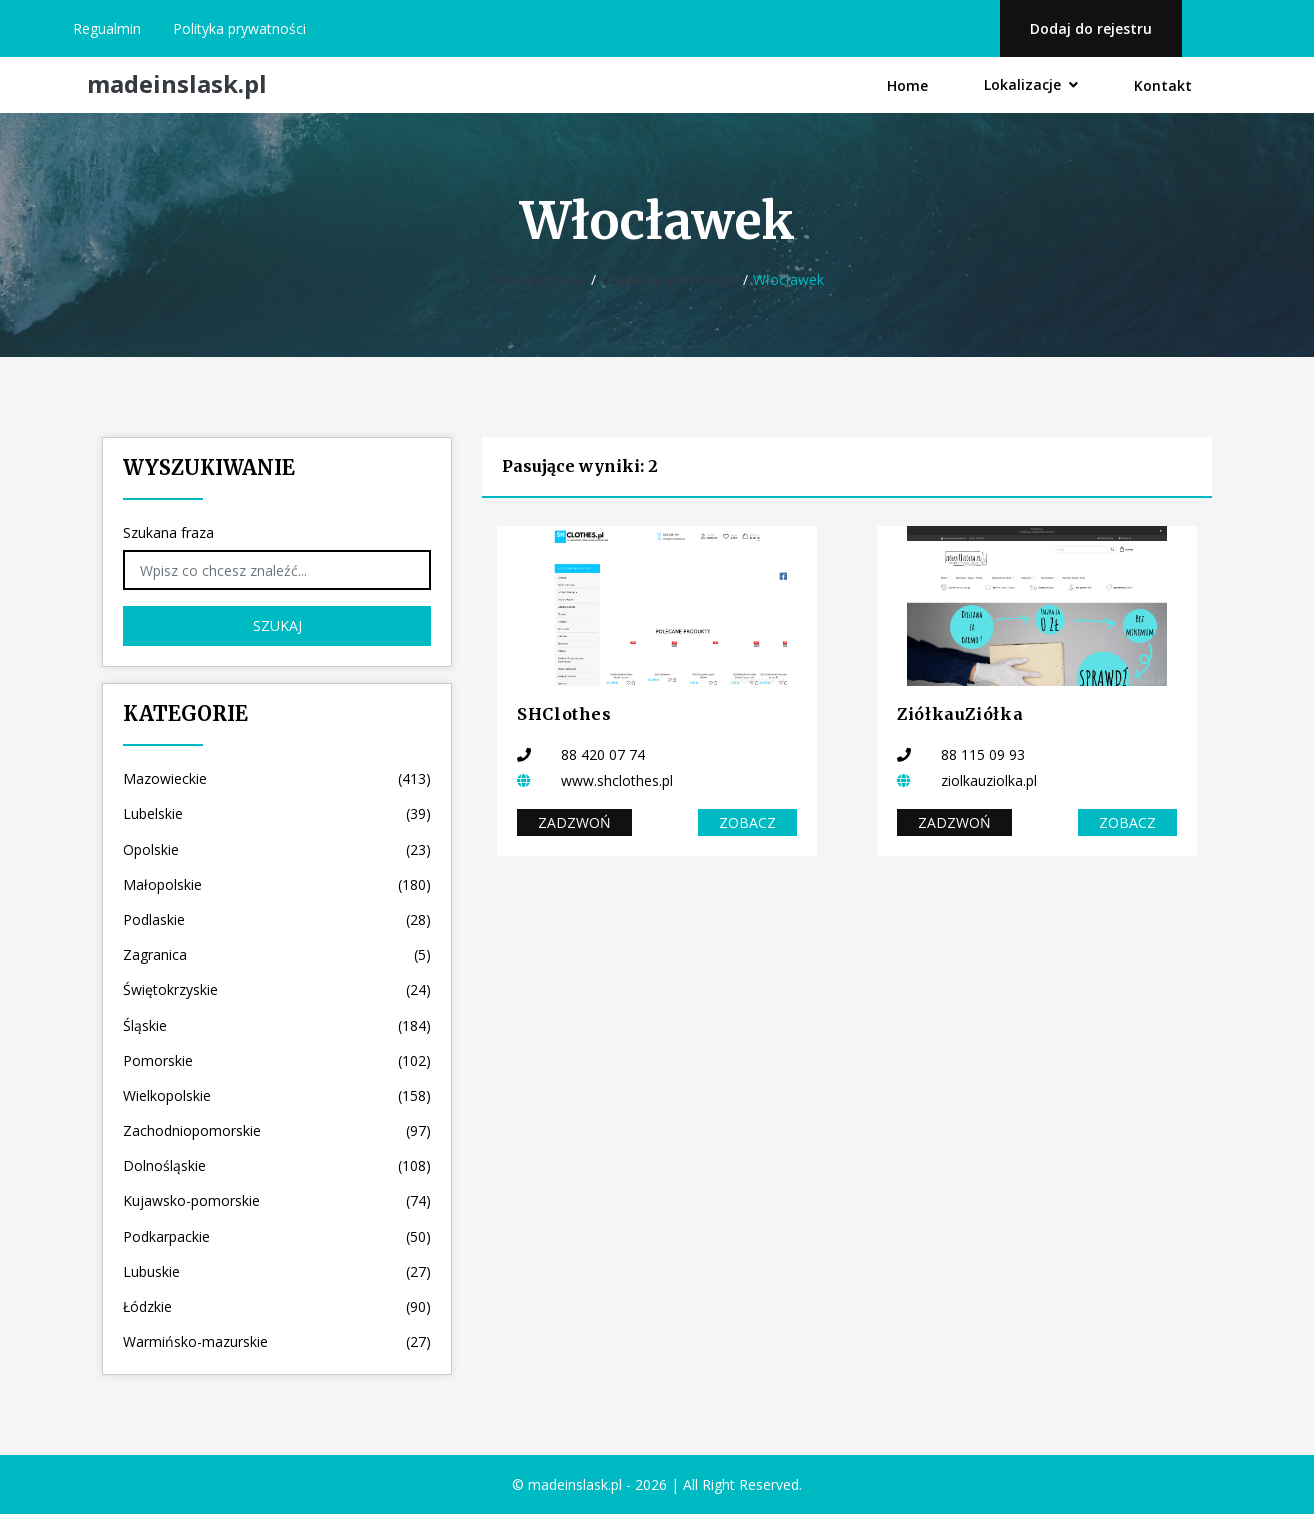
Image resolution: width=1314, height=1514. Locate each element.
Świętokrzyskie (277, 989)
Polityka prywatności (239, 28)
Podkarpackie (277, 1236)
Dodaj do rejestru (1091, 28)
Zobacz (747, 822)
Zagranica (277, 954)
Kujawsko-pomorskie (669, 279)
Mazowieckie (277, 778)
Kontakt (1163, 85)
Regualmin (107, 28)
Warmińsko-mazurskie (277, 1341)
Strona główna (538, 279)
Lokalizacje (1031, 84)
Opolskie (277, 849)
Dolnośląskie (277, 1165)
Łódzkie (277, 1306)
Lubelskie (277, 813)
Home (907, 85)
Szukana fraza (168, 532)
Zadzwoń (574, 822)
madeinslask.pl (177, 84)
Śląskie (277, 1025)
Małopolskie (277, 884)
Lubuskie (277, 1271)
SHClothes (564, 714)
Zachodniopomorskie (277, 1130)
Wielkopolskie (277, 1095)
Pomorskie (277, 1060)
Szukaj (277, 625)
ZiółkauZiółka (960, 714)
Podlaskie (277, 919)
